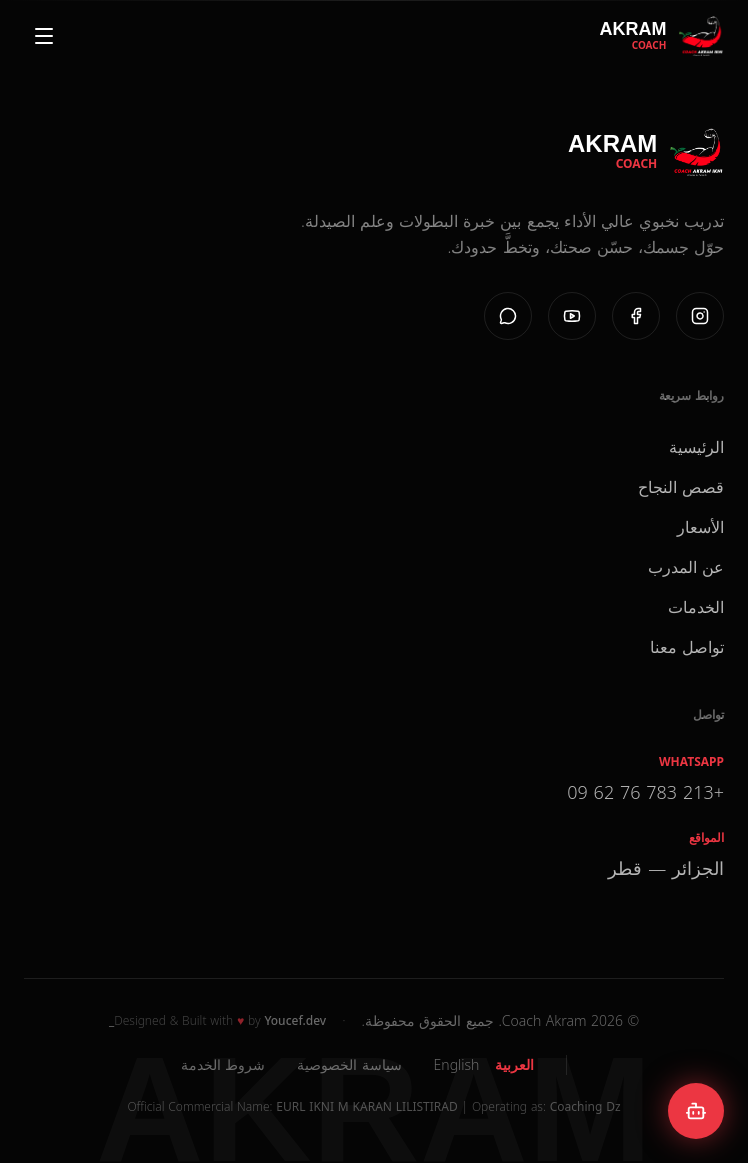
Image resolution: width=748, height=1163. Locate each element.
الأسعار (700, 527)
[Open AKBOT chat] (696, 1111)
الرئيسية (696, 447)
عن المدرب (686, 567)
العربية (514, 1064)
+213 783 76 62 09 (645, 792)
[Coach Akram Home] (661, 36)
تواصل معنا (687, 647)
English (457, 1064)
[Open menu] (44, 36)
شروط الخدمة (223, 1064)
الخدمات (696, 607)
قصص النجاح (681, 487)
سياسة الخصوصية (349, 1064)
